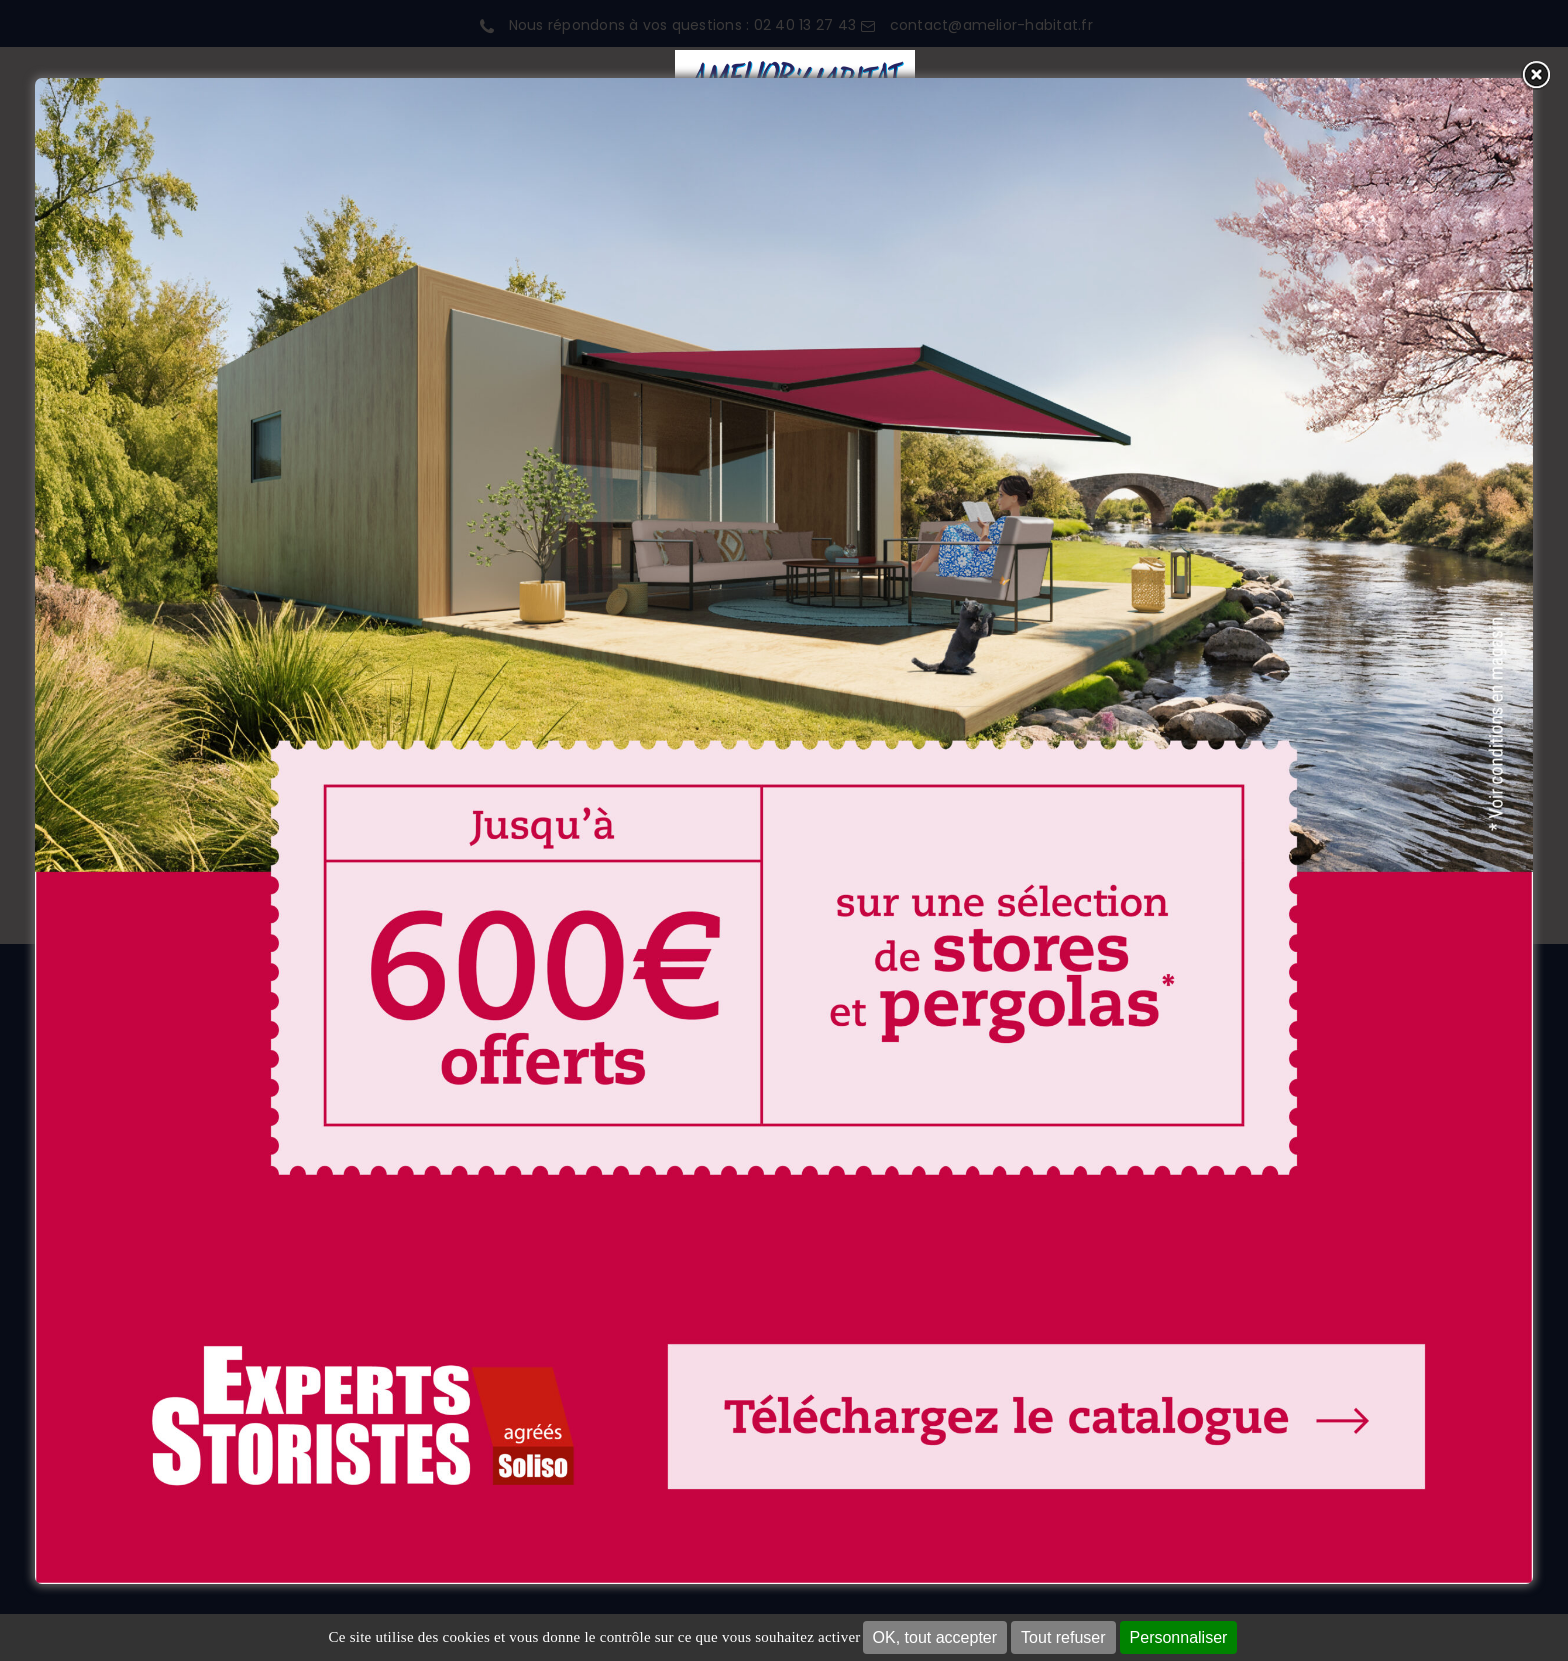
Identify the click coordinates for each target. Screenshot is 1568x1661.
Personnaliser (1179, 1637)
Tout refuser (1063, 1637)
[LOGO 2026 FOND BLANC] (795, 57)
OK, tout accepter (935, 1637)
